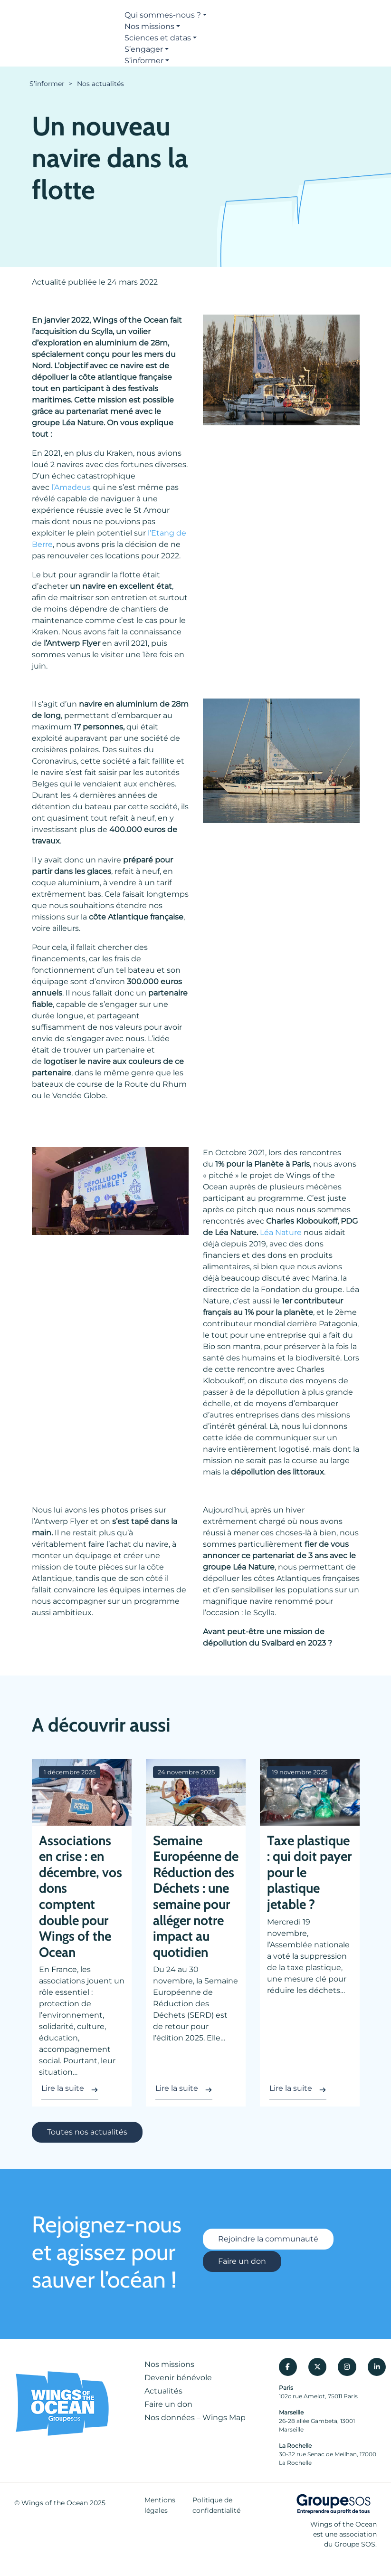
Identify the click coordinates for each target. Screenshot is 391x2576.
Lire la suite (62, 2088)
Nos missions (149, 26)
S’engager (143, 49)
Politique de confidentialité (216, 2505)
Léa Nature (281, 1232)
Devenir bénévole (178, 2377)
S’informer (143, 60)
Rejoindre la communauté (268, 2239)
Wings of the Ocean (54, 2503)
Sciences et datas (157, 37)
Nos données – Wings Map (195, 2417)
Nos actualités (100, 83)
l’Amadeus (71, 487)
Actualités (163, 2390)
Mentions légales (159, 2505)
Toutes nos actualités (87, 2131)
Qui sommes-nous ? (162, 14)
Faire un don (242, 2260)
